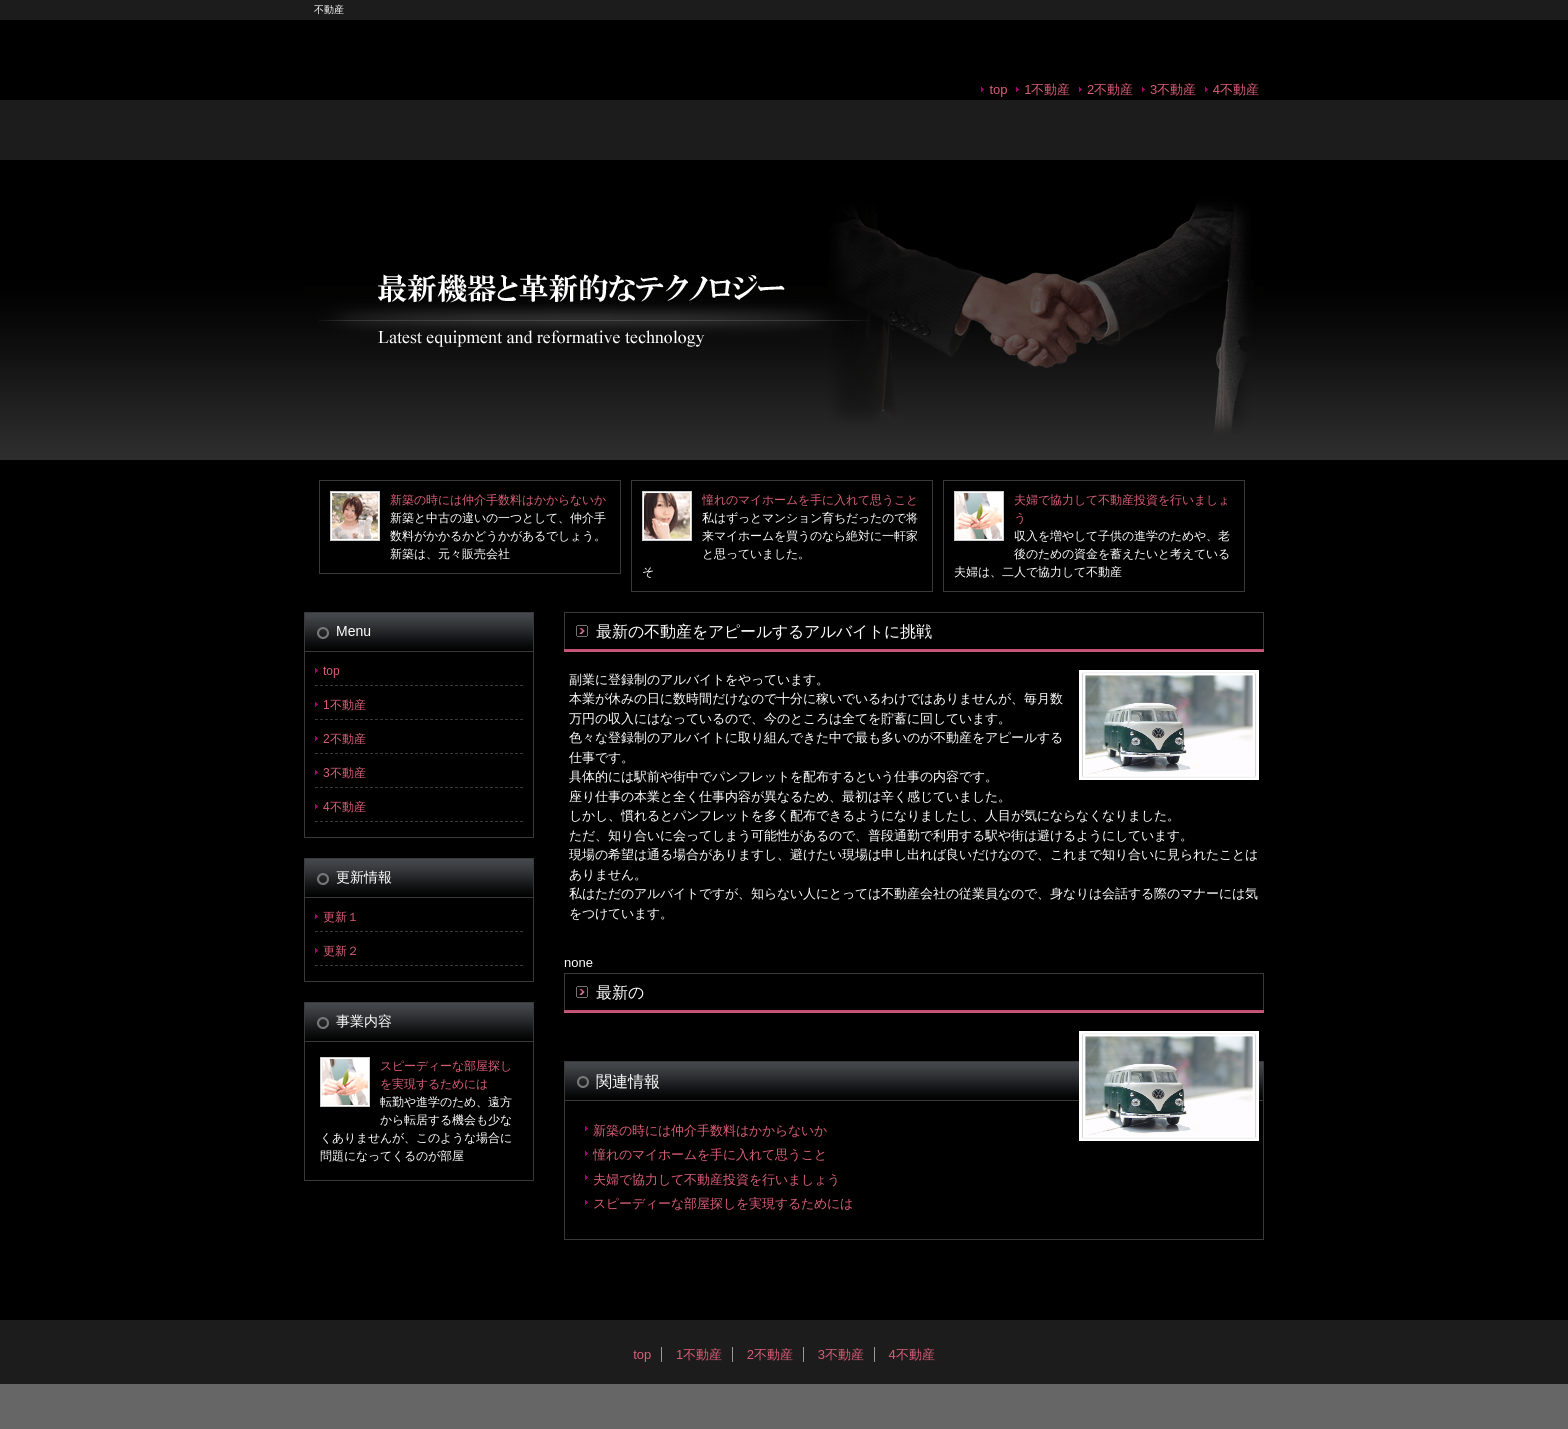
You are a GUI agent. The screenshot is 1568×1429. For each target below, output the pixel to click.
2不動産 (1110, 89)
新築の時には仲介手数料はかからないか (498, 500)
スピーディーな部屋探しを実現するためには (723, 1203)
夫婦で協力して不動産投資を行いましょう (716, 1179)
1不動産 (1047, 89)
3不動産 (1173, 89)
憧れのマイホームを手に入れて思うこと (810, 500)
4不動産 (1236, 89)
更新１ (341, 917)
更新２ (341, 951)
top (998, 89)
